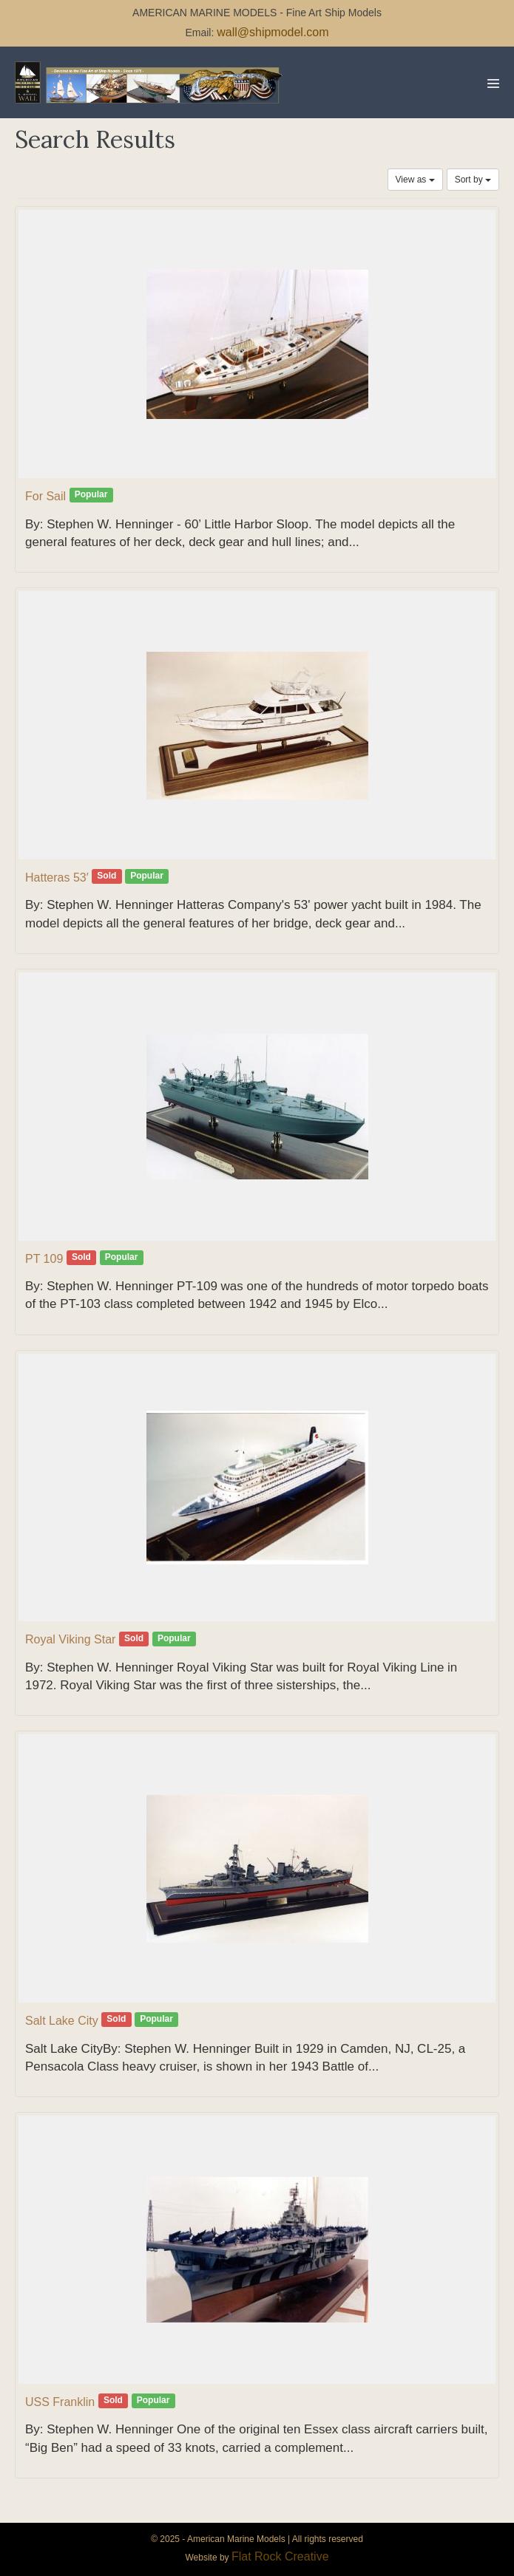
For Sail (45, 496)
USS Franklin (60, 2402)
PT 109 (44, 1259)
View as (415, 179)
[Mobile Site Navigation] (493, 83)
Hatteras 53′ (57, 877)
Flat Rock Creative (280, 2556)
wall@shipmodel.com (272, 32)
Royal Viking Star (70, 1639)
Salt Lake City (61, 2020)
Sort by (473, 179)
